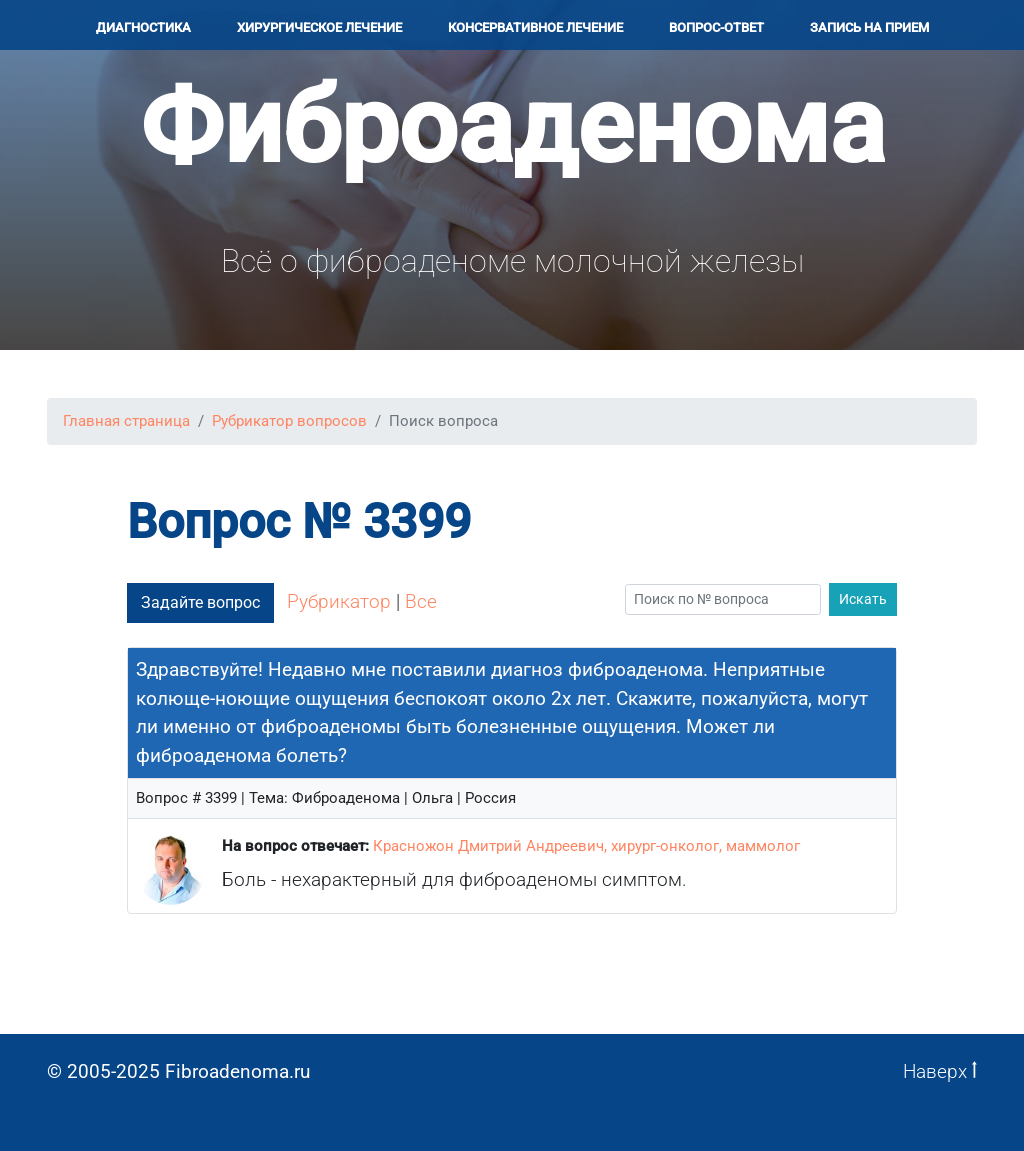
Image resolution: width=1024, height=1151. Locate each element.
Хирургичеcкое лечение (319, 27)
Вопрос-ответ (716, 27)
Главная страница (126, 421)
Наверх (940, 1071)
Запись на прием (869, 27)
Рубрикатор (339, 601)
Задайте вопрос (200, 602)
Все (421, 601)
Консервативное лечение (535, 27)
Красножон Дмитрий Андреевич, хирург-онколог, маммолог (586, 846)
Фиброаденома (512, 126)
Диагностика (143, 27)
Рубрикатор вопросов (289, 421)
